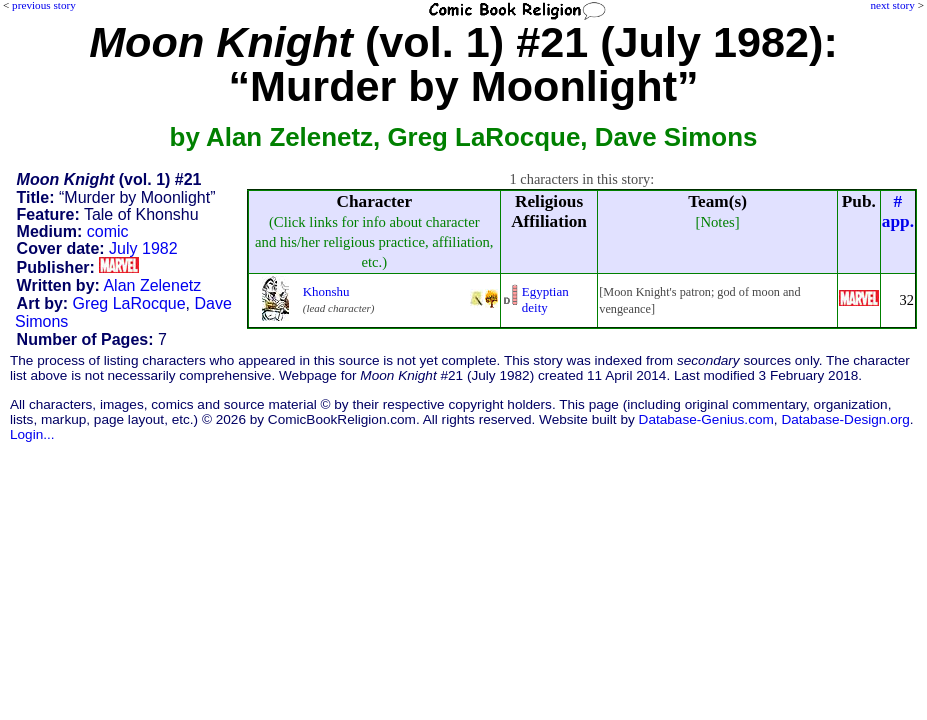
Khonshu (326, 291)
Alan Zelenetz (152, 285)
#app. (898, 211)
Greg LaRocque (129, 303)
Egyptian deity (545, 299)
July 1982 (143, 248)
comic (108, 231)
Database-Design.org (845, 419)
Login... (32, 434)
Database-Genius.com (706, 419)
